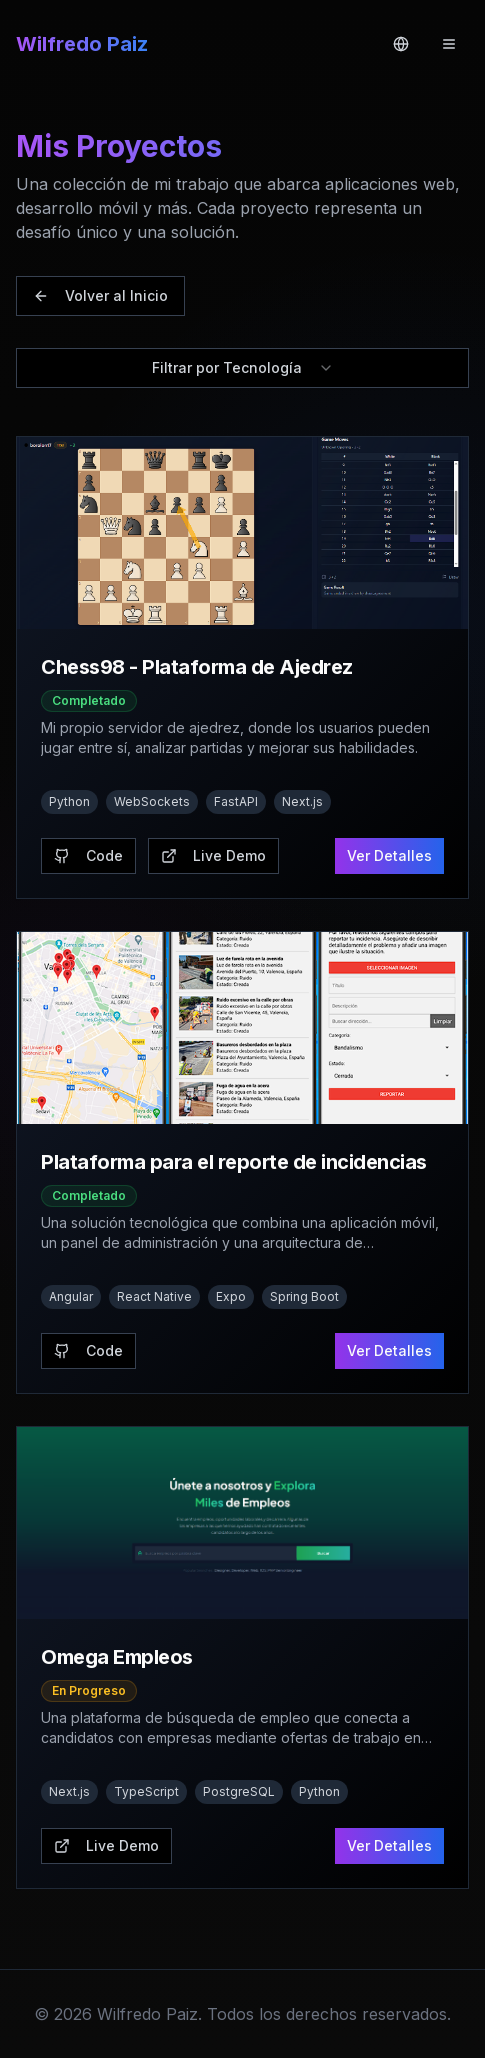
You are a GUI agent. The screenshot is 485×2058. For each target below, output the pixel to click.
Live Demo (213, 855)
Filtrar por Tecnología (243, 367)
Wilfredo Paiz (82, 44)
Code (88, 855)
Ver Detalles (389, 855)
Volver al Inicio (100, 295)
